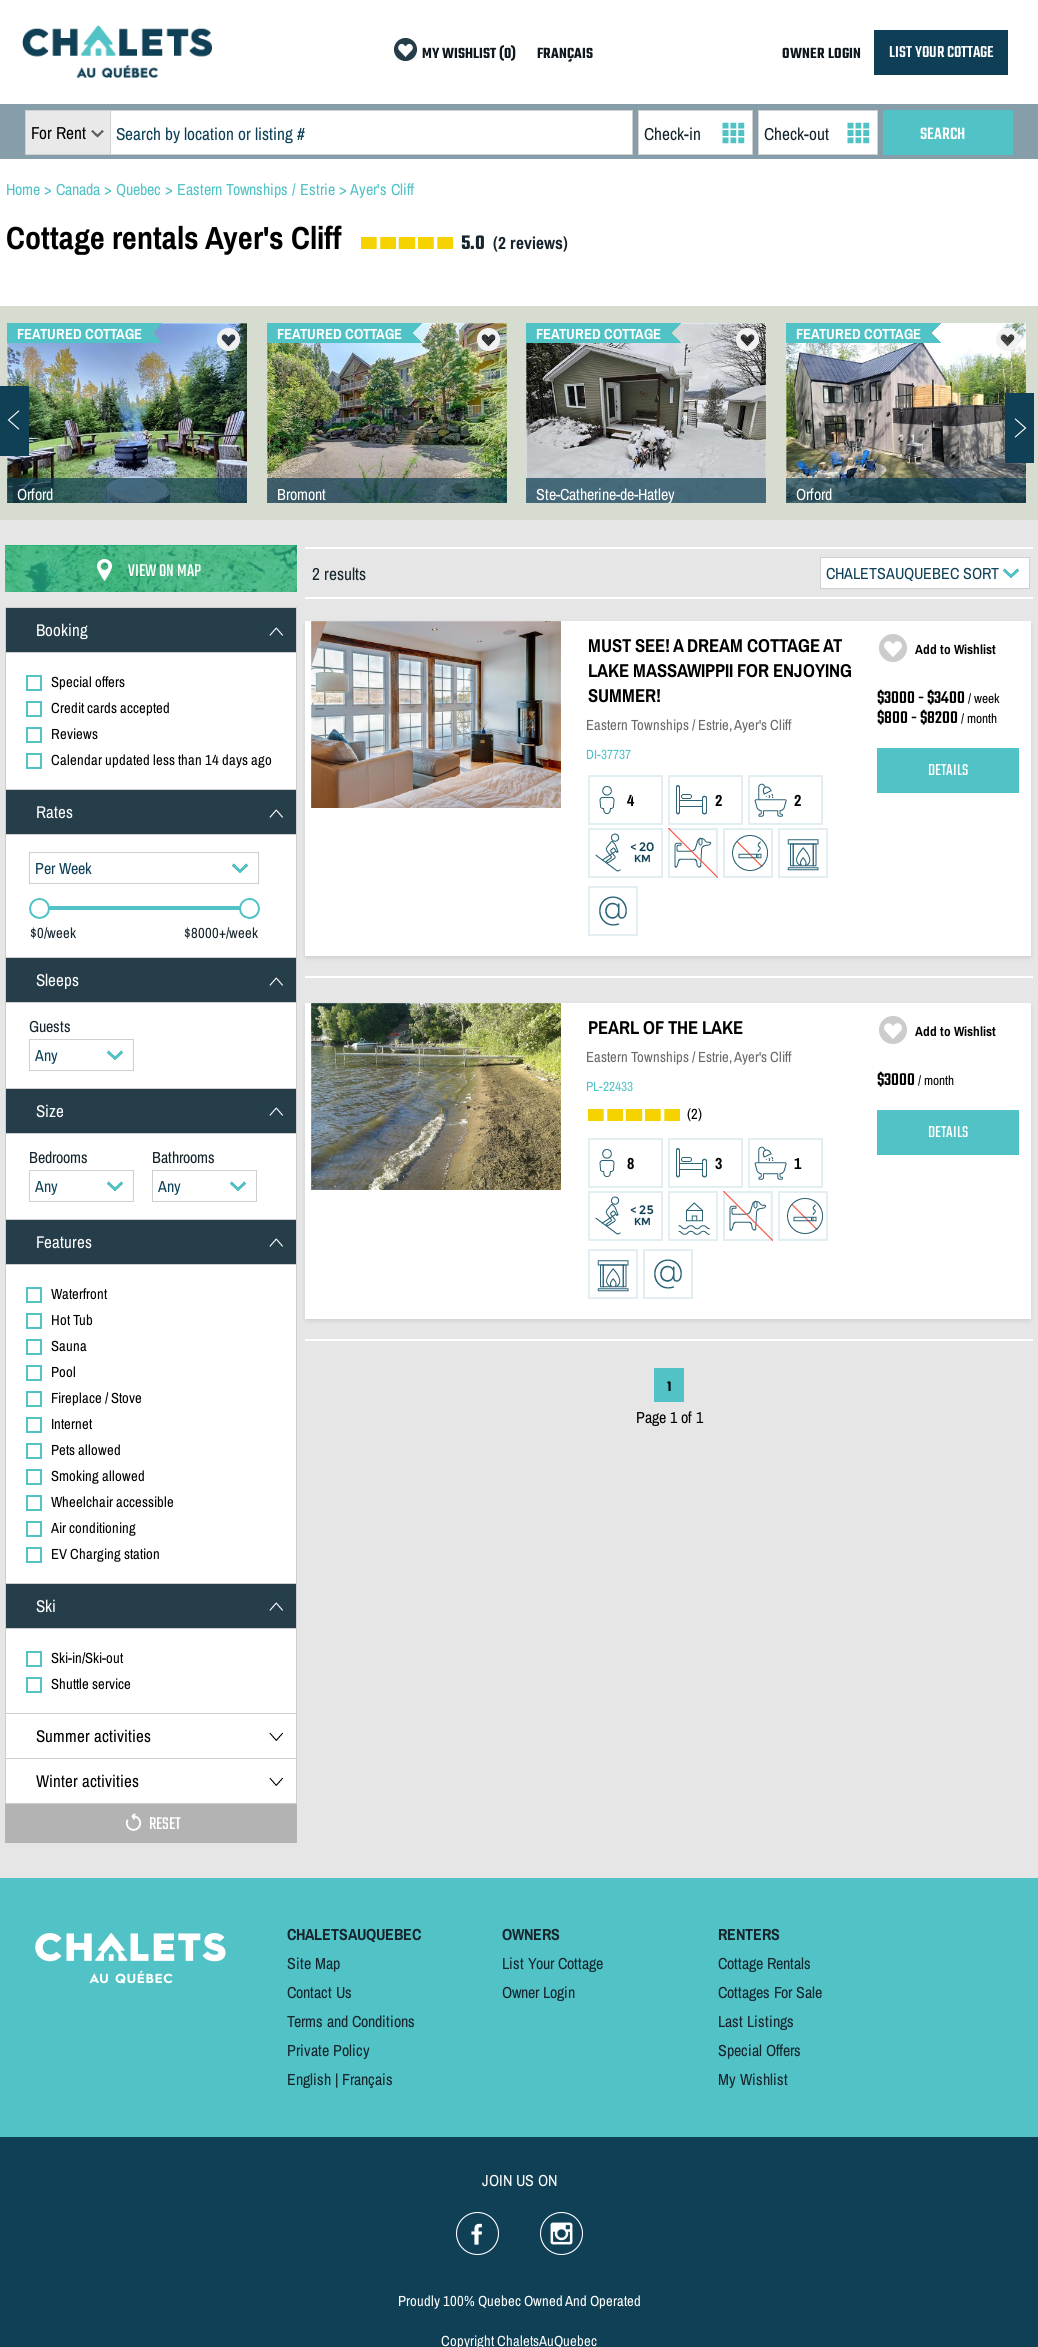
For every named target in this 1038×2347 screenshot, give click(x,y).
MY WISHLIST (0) (469, 54)
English (309, 2079)
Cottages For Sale (770, 1992)
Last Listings (756, 2021)
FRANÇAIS (565, 54)
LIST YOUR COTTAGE (941, 52)
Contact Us (319, 1992)
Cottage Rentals (764, 1963)
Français (367, 2079)
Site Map (313, 1963)
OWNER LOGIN (821, 54)
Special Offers (759, 2050)
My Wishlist (753, 2079)
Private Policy (328, 2050)
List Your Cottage (552, 1963)
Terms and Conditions (351, 2021)
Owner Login (538, 1992)
